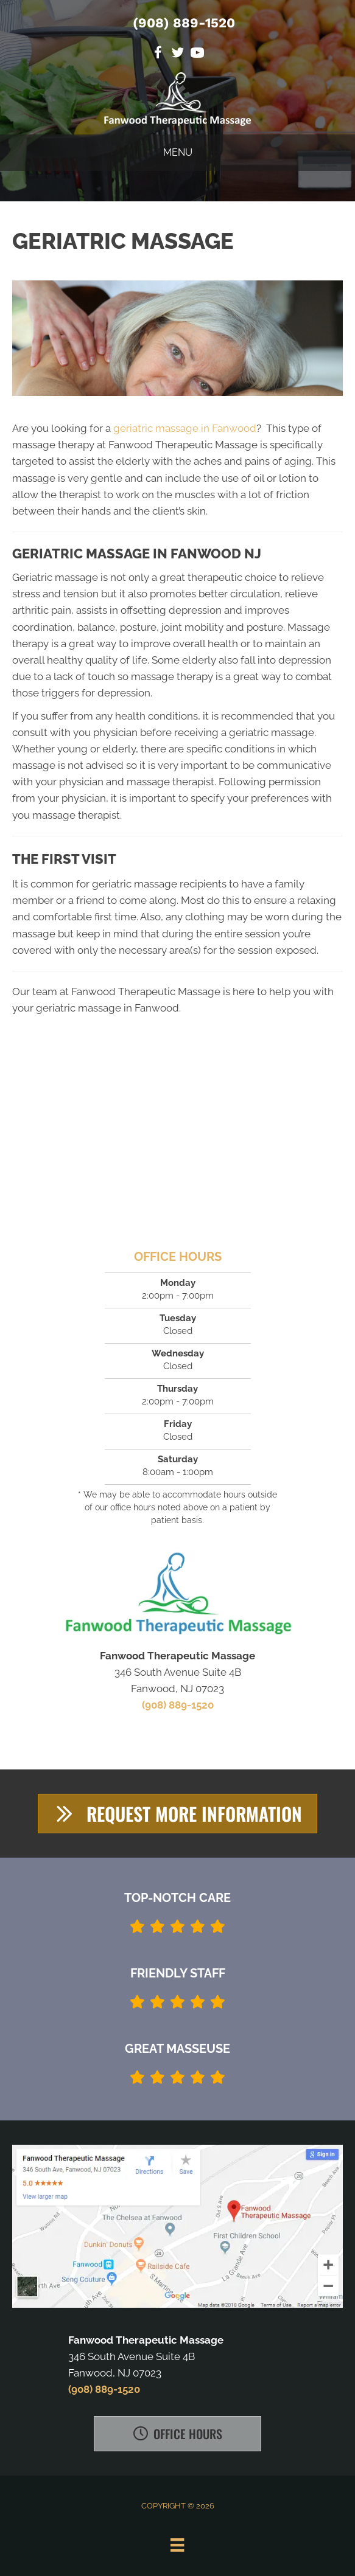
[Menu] (177, 2545)
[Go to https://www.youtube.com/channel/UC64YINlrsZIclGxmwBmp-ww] (197, 54)
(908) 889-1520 (184, 22)
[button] (177, 1813)
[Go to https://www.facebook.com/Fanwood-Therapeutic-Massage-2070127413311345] (158, 54)
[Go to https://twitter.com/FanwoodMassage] (178, 54)
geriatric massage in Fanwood (184, 428)
